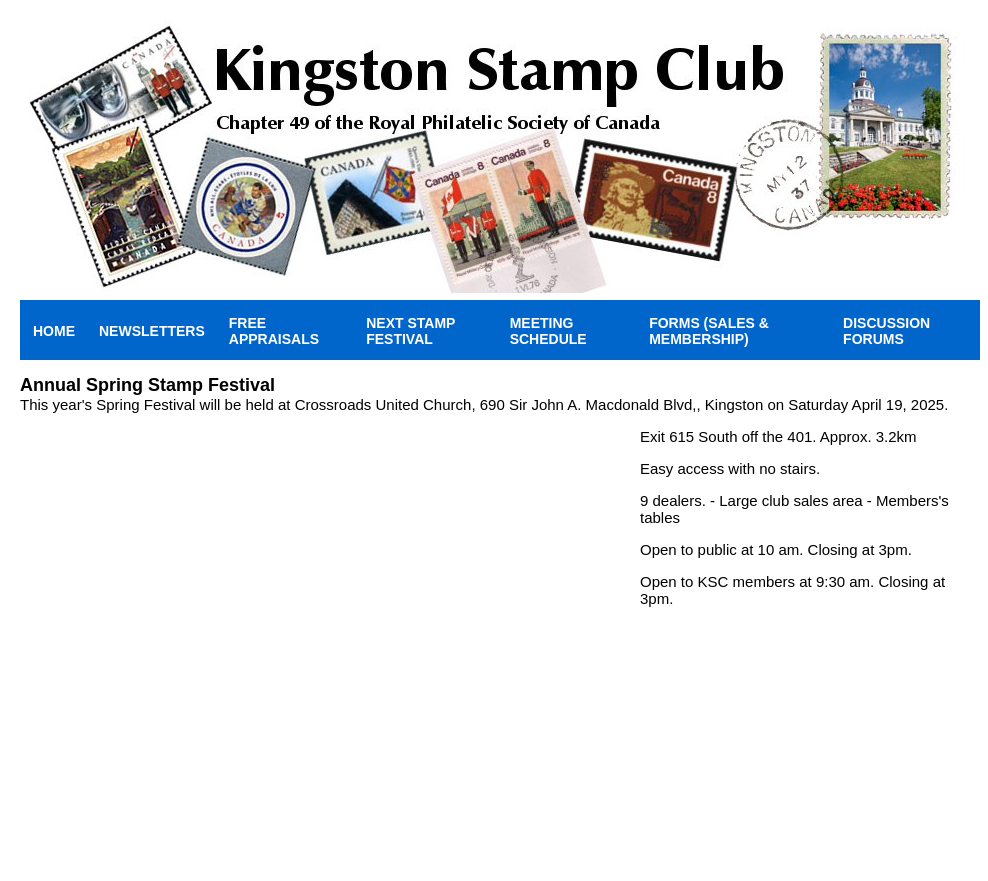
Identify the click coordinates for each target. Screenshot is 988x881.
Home (54, 331)
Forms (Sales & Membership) (709, 331)
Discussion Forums (886, 331)
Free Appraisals (274, 331)
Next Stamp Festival (410, 331)
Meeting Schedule (548, 331)
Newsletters (152, 331)
